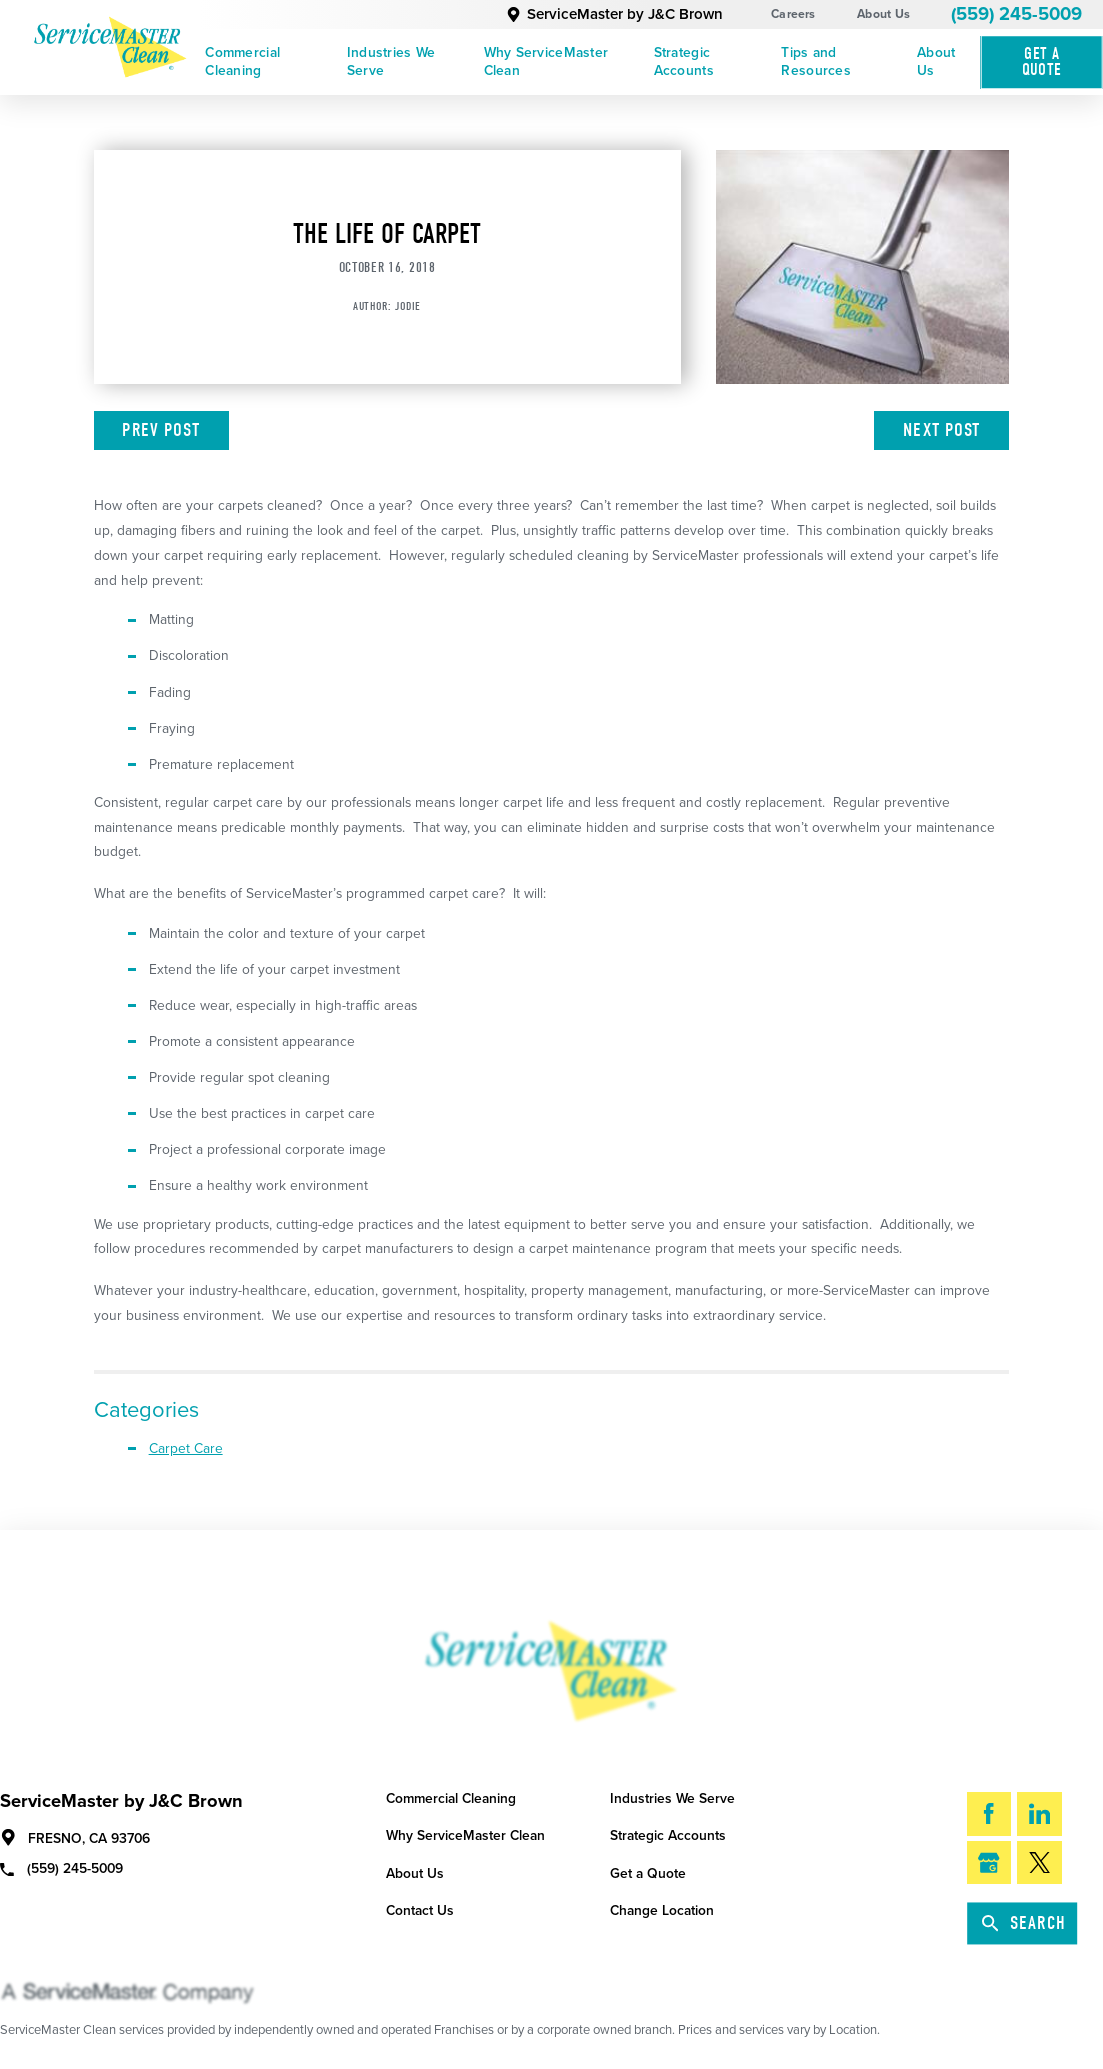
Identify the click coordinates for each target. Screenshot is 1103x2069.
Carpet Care (186, 1448)
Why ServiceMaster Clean (546, 61)
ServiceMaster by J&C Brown (614, 14)
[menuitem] (269, 62)
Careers (793, 14)
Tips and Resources (815, 61)
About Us (883, 14)
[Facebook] (989, 1814)
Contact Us (420, 1910)
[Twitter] (1039, 1863)
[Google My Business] (989, 1863)
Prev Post (160, 430)
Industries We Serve (391, 61)
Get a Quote (648, 1873)
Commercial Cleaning (242, 61)
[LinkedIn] (1039, 1814)
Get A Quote (1042, 62)
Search (1024, 1923)
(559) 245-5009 (1016, 14)
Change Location (662, 1910)
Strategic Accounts (684, 61)
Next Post (941, 430)
